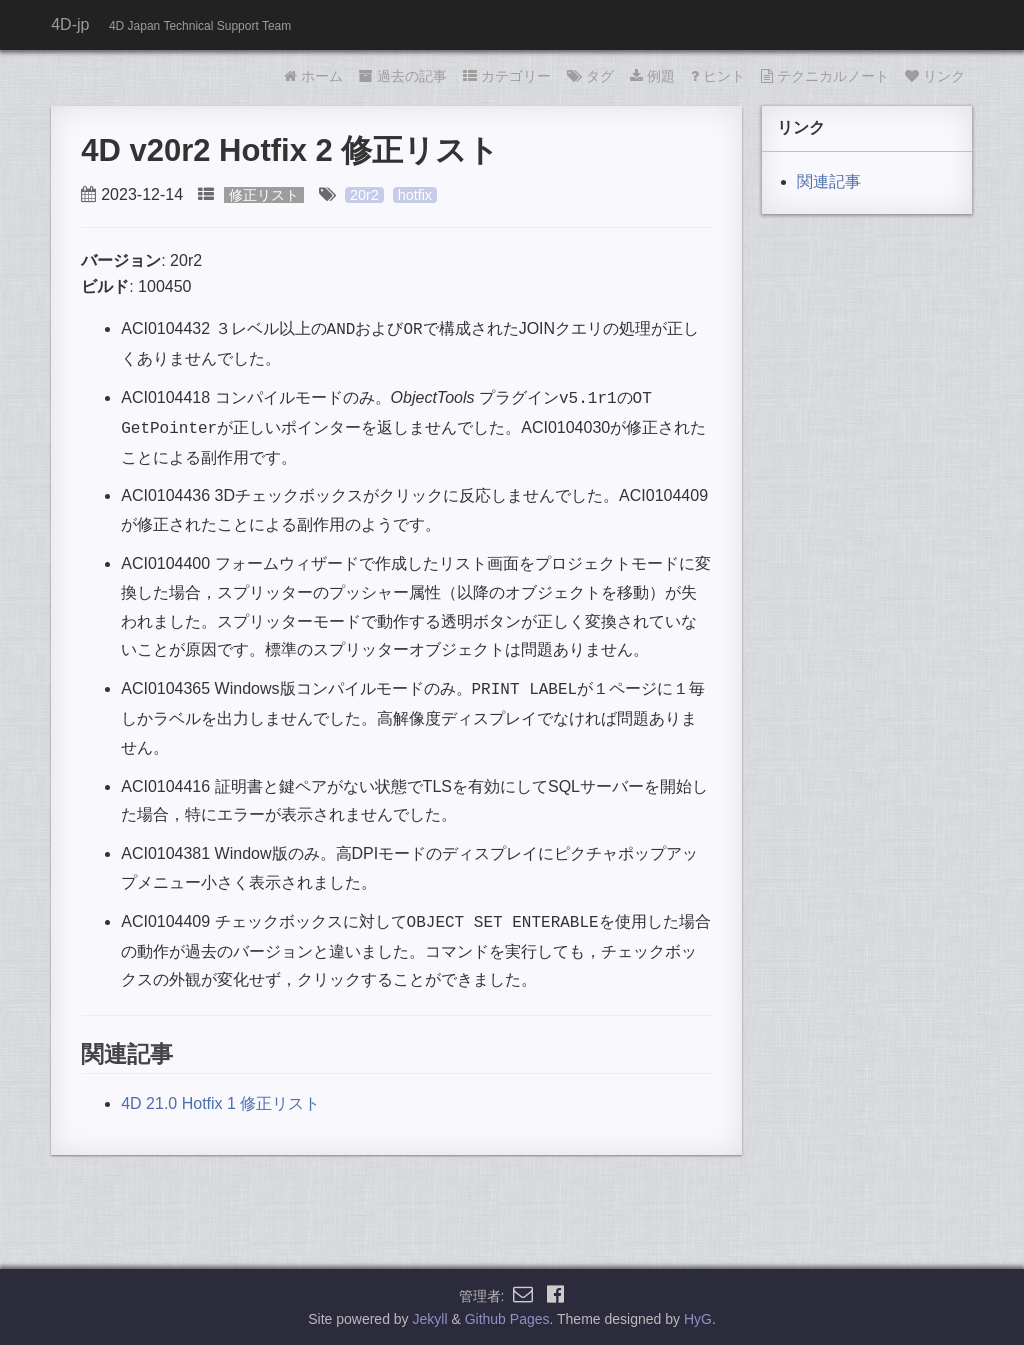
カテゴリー (507, 76)
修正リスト (264, 195)
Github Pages (507, 1319)
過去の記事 (403, 76)
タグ (590, 76)
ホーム (313, 76)
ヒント (718, 76)
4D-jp (70, 24)
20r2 (364, 195)
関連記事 (829, 181)
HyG (698, 1319)
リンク (935, 76)
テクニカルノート (825, 76)
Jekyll (430, 1319)
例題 (652, 76)
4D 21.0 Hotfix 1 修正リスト (220, 1103)
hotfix (415, 195)
